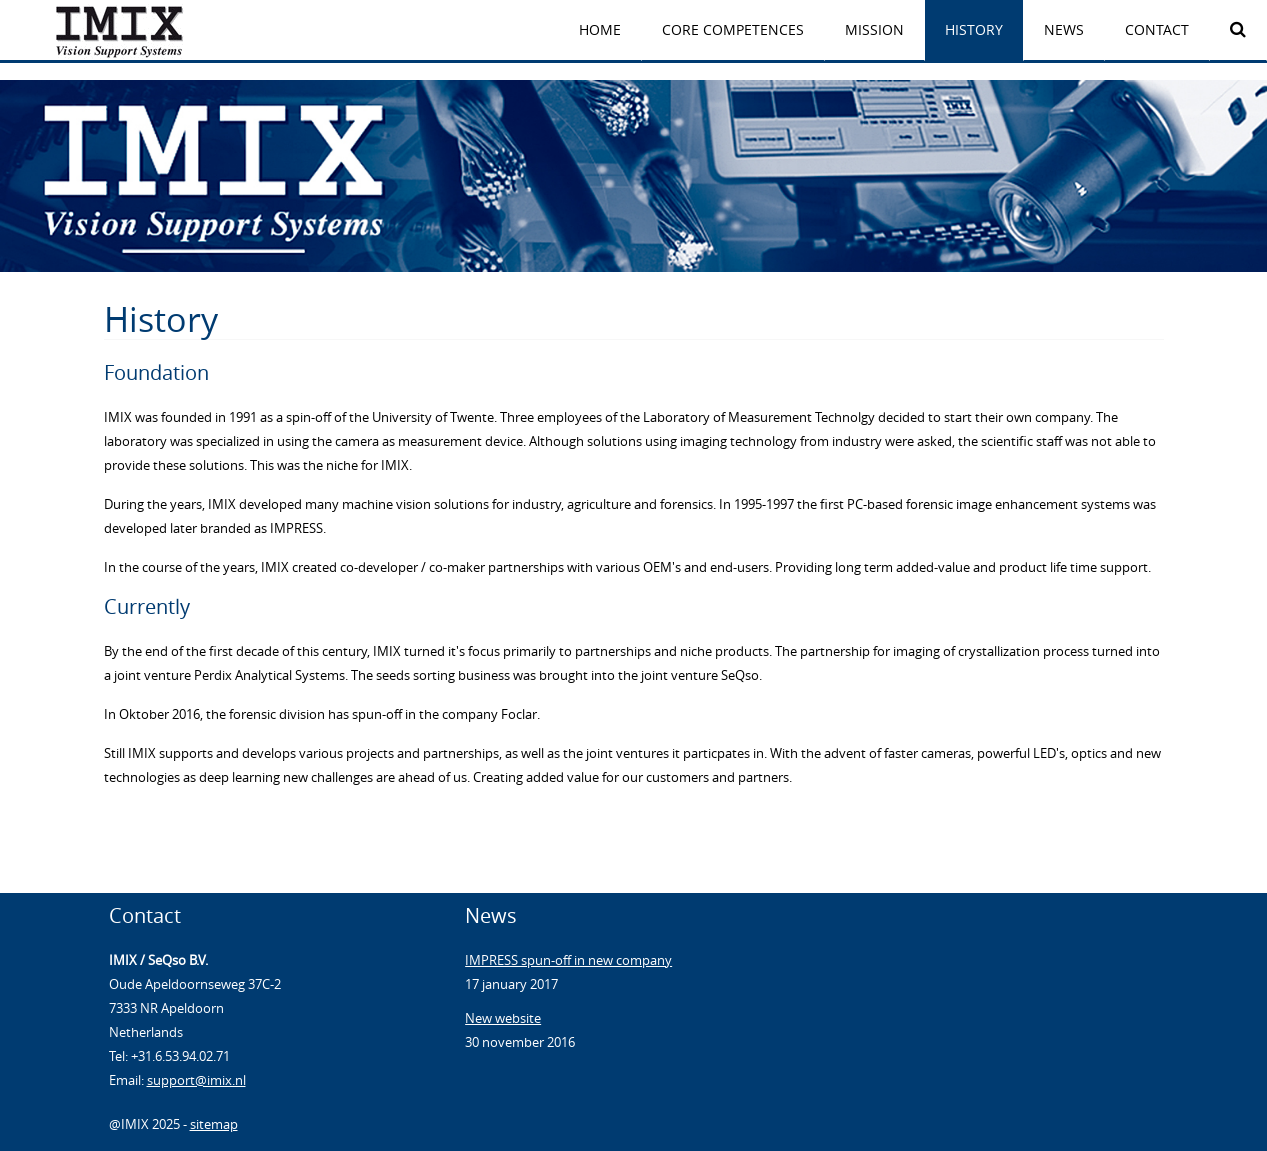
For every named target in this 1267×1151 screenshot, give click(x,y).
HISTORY (974, 29)
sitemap (214, 1124)
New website (503, 1018)
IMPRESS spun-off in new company (568, 960)
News (1064, 29)
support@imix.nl (196, 1080)
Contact (1157, 29)
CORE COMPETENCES (733, 29)
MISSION (874, 29)
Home (600, 29)
